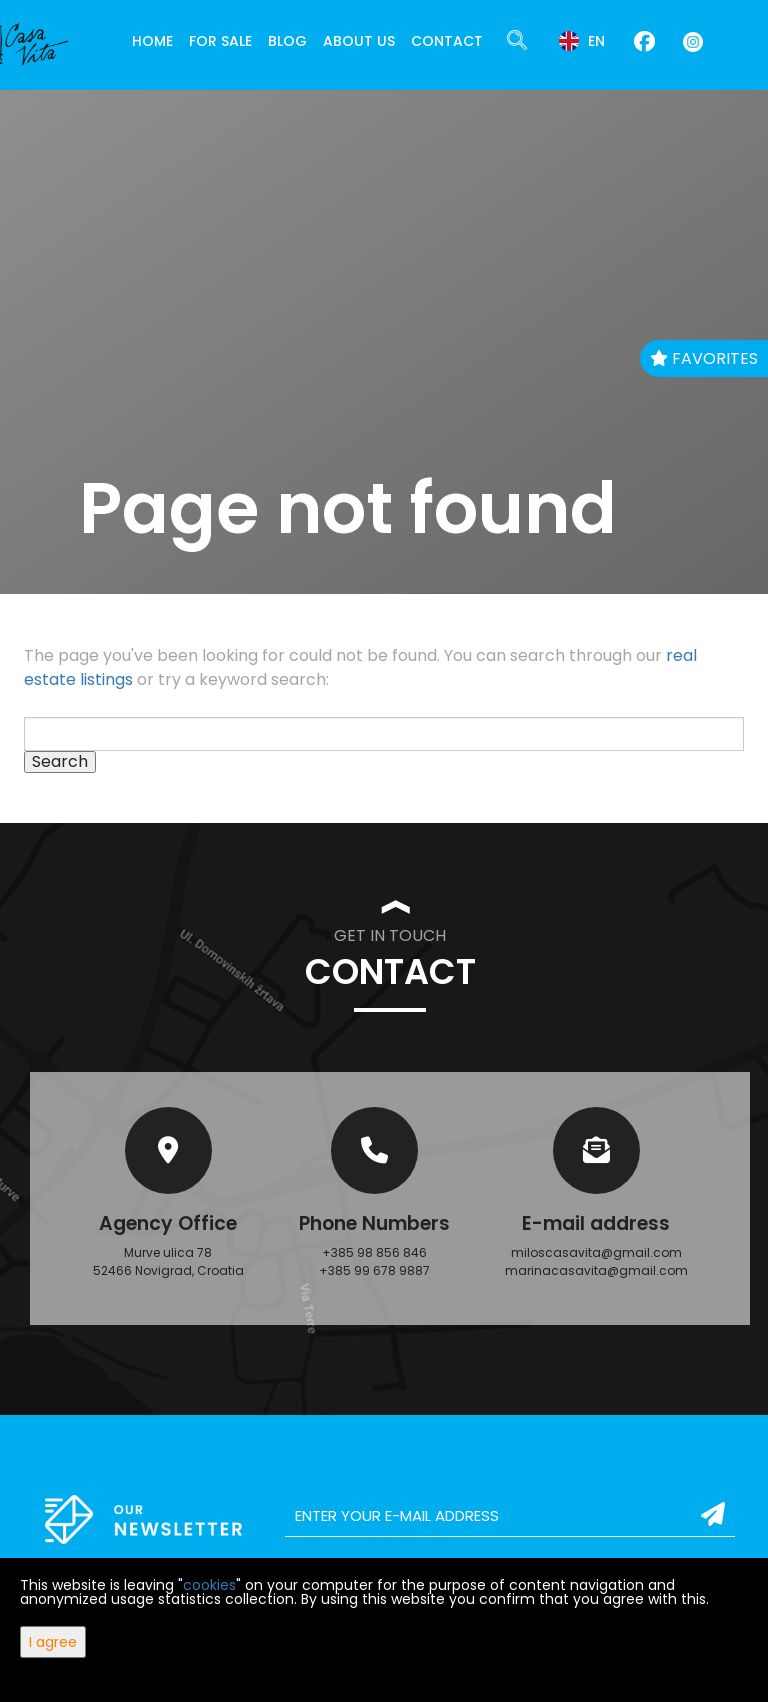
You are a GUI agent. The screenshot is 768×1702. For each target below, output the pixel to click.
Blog (287, 41)
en (582, 41)
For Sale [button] (220, 41)
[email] (510, 1516)
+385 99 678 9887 (374, 1270)
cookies (209, 1585)
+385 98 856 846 (374, 1252)
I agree (53, 1642)
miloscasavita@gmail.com (596, 1252)
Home (152, 41)
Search (60, 762)
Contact (447, 41)
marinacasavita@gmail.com (596, 1270)
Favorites (704, 358)
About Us (359, 41)
